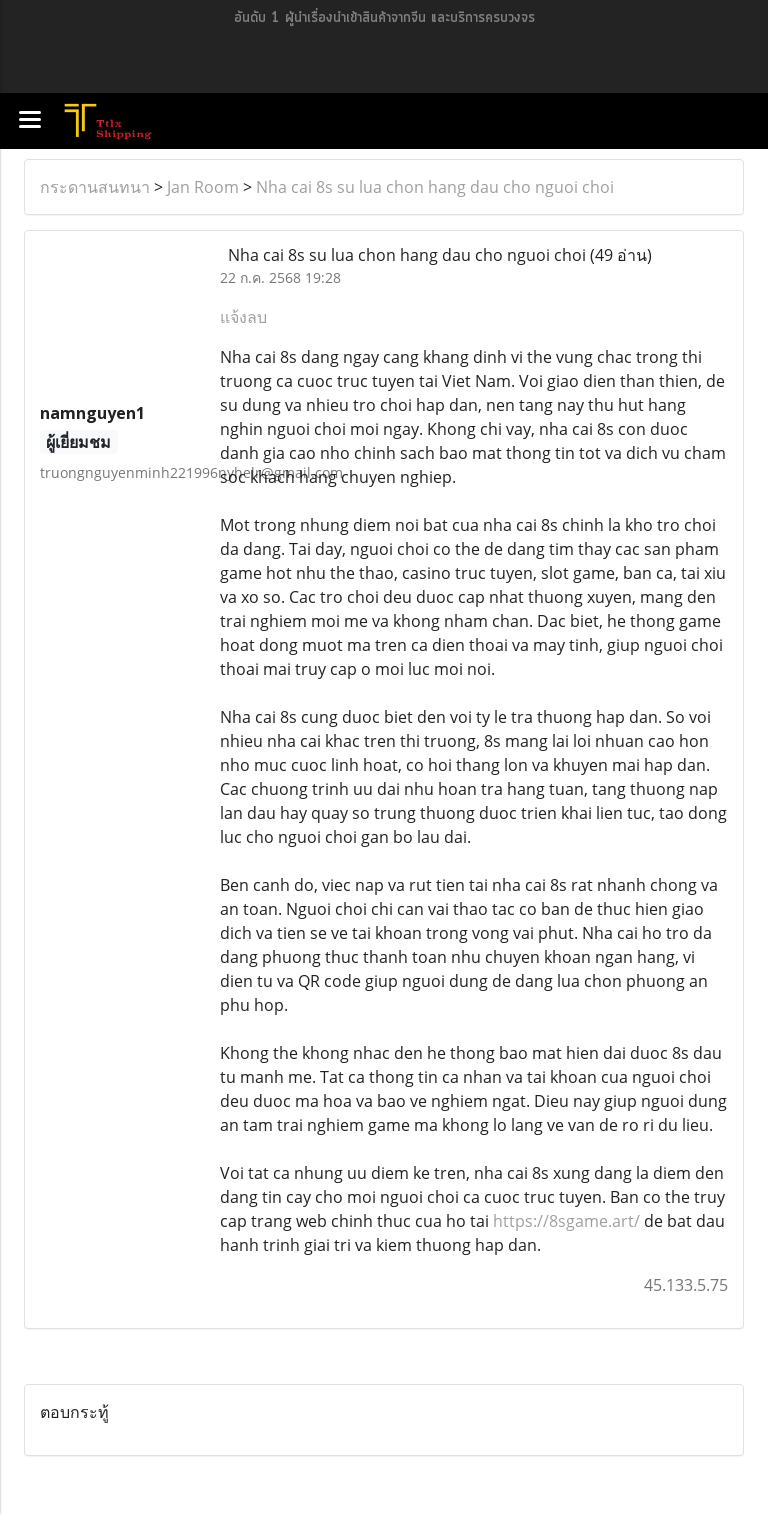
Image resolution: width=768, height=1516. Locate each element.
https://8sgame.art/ (566, 1221)
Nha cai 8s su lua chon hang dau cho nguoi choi (435, 187)
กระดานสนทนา (95, 187)
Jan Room (203, 187)
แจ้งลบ (243, 317)
